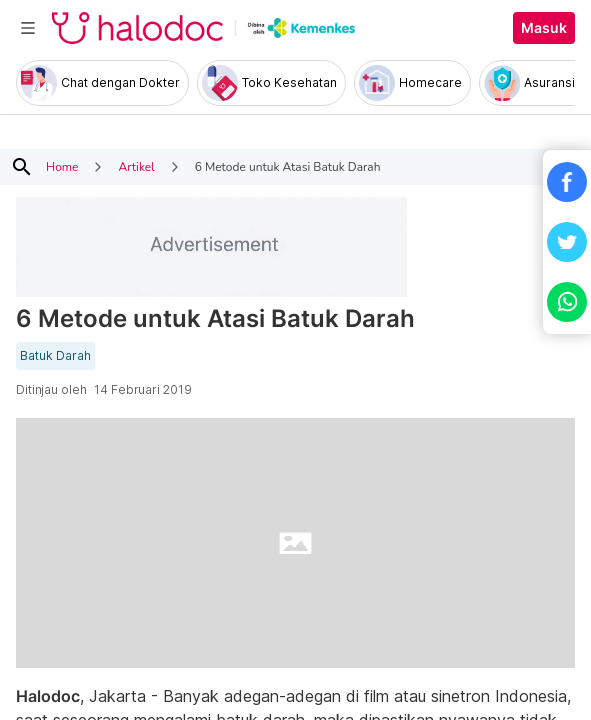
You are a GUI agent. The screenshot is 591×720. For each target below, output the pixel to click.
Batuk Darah (55, 356)
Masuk (544, 28)
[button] (567, 182)
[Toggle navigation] (28, 28)
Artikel (136, 167)
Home (62, 167)
